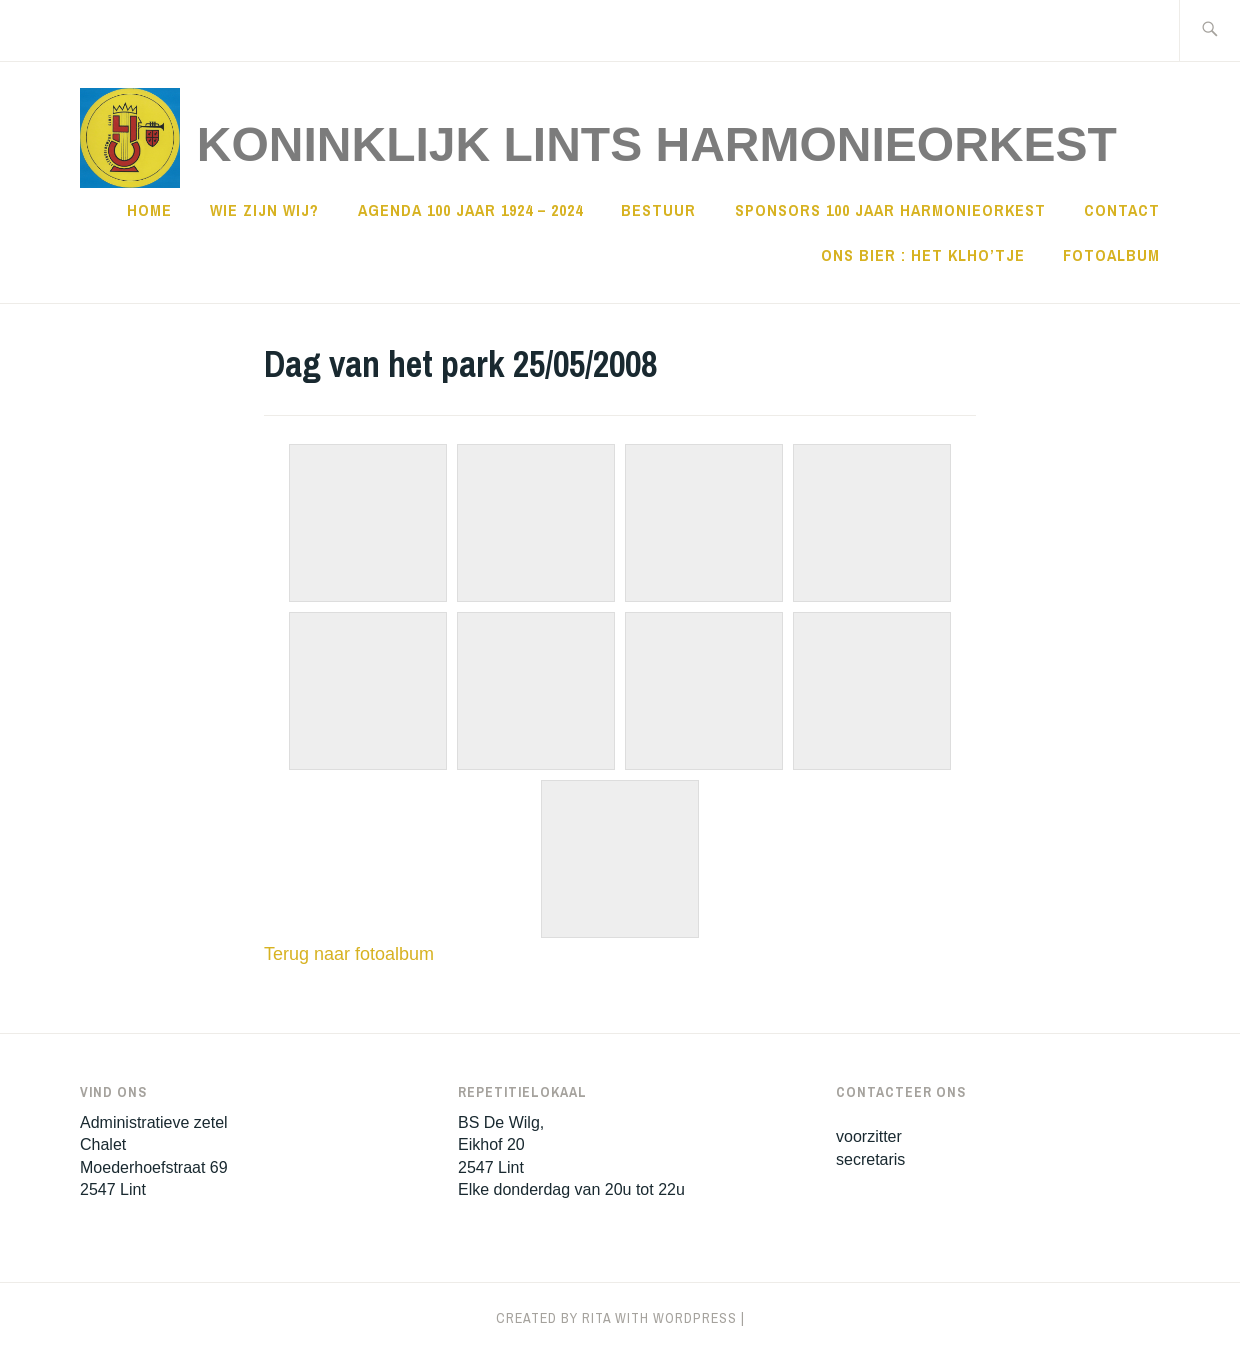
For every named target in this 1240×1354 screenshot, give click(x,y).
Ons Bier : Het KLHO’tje (923, 255)
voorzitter (869, 1136)
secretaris (870, 1159)
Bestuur (658, 210)
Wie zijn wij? (264, 210)
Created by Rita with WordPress (616, 1318)
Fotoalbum (1111, 255)
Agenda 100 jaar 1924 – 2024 (470, 210)
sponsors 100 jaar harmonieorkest (890, 210)
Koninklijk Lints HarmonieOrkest (657, 144)
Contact (1122, 210)
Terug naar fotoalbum (349, 954)
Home (149, 210)
